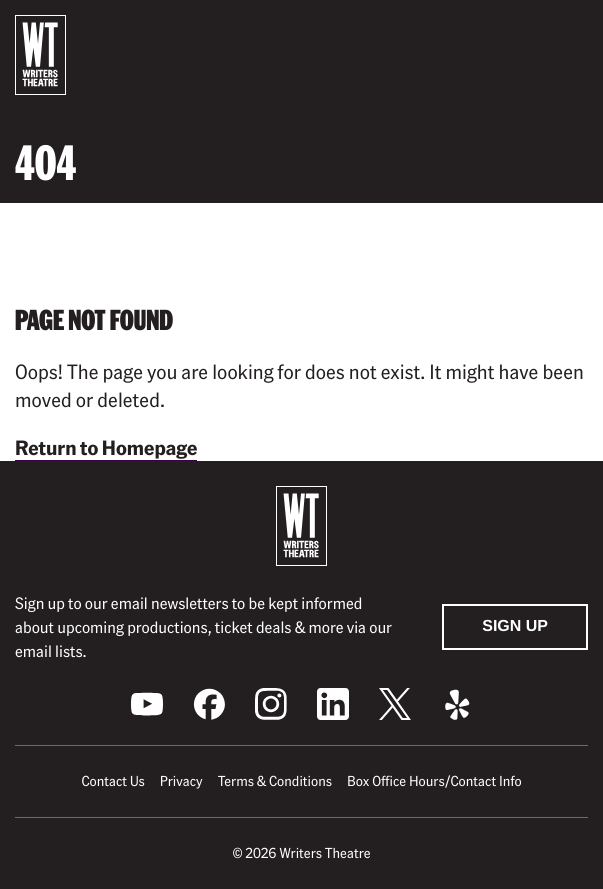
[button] (572, 33)
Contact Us (112, 781)
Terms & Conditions (275, 781)
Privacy (181, 781)
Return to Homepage (106, 447)
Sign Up (515, 626)
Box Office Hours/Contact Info (434, 781)
